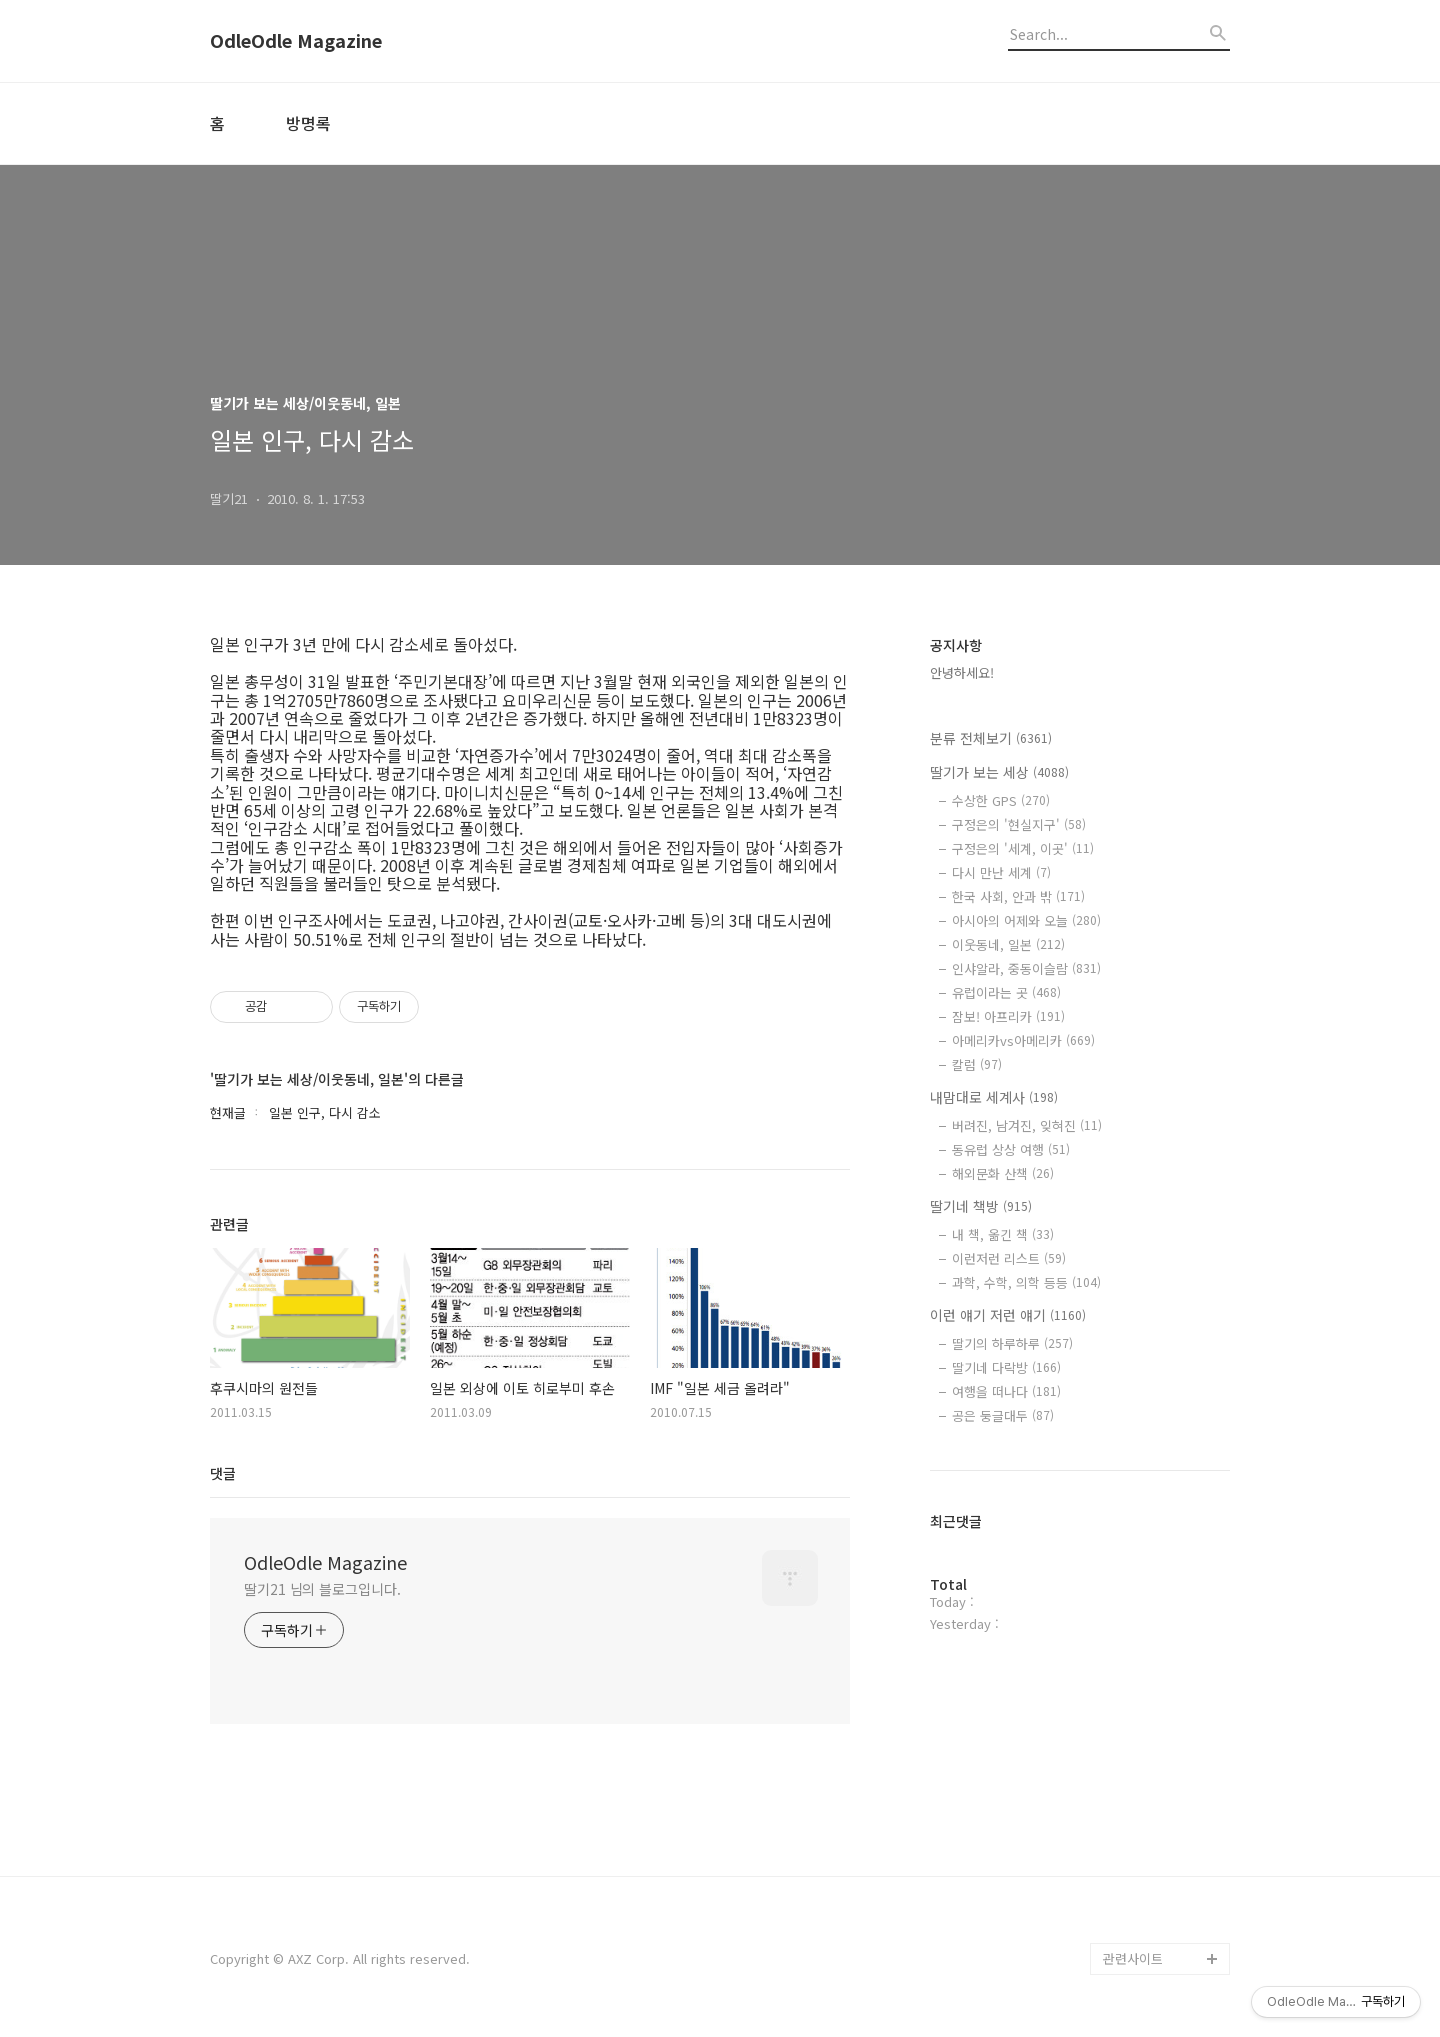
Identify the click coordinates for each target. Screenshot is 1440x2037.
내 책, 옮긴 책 (1003, 1234)
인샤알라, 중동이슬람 (1026, 968)
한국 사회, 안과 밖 (1018, 896)
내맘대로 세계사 (994, 1097)
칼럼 (977, 1064)
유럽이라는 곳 (1006, 992)
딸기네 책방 (981, 1206)
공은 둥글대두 (1003, 1415)
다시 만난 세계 (1001, 872)
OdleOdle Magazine (296, 41)
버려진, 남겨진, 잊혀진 (1027, 1125)
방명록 (308, 123)
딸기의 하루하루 (1012, 1343)
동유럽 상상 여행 (1011, 1149)
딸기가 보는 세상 (999, 772)
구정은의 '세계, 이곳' (1023, 848)
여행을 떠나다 (1006, 1391)
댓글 (223, 1473)
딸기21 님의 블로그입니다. (322, 1589)
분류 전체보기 (991, 738)
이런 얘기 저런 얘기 (1008, 1315)
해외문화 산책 (1003, 1173)
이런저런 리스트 (1009, 1258)
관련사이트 (1133, 1958)
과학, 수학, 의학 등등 (1026, 1282)
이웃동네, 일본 (1008, 944)
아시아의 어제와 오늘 (1026, 920)
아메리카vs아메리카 (1023, 1040)
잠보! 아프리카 (1008, 1016)
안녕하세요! (962, 672)
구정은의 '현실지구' (1019, 824)
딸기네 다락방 (1006, 1367)
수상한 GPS (1001, 800)
